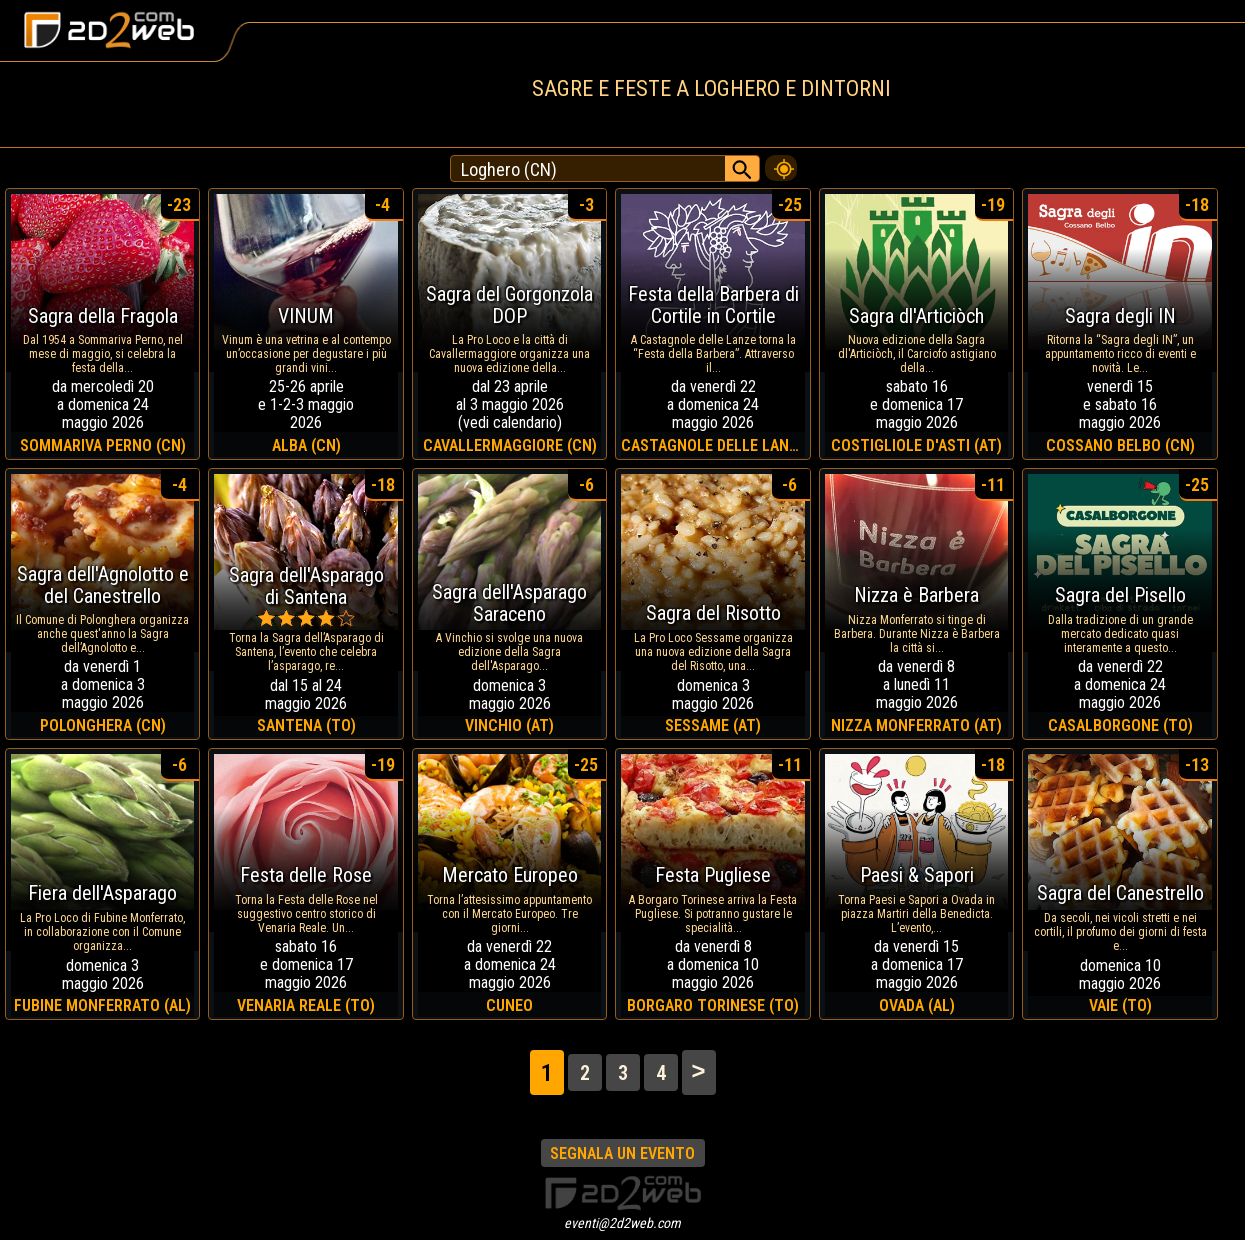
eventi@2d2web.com (622, 1223)
